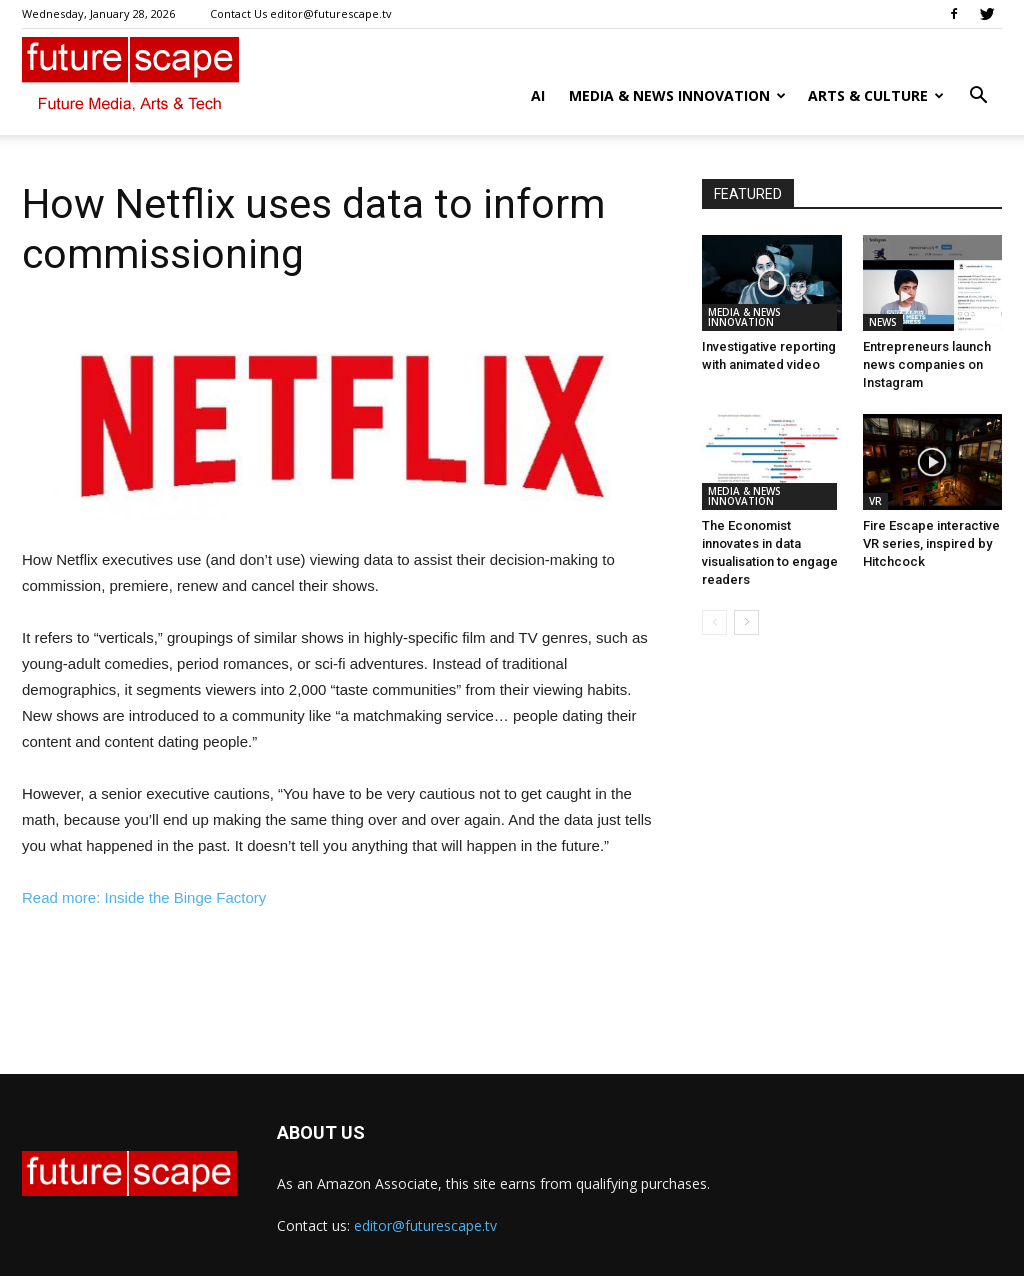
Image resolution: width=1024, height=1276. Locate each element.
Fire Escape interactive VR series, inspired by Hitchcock (931, 543)
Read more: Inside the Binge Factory (144, 897)
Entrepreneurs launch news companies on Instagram (927, 364)
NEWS (883, 322)
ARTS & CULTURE (876, 95)
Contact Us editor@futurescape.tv (301, 13)
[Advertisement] (342, 967)
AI (538, 95)
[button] (978, 97)
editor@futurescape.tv (425, 1225)
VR (875, 501)
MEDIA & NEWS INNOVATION (677, 95)
